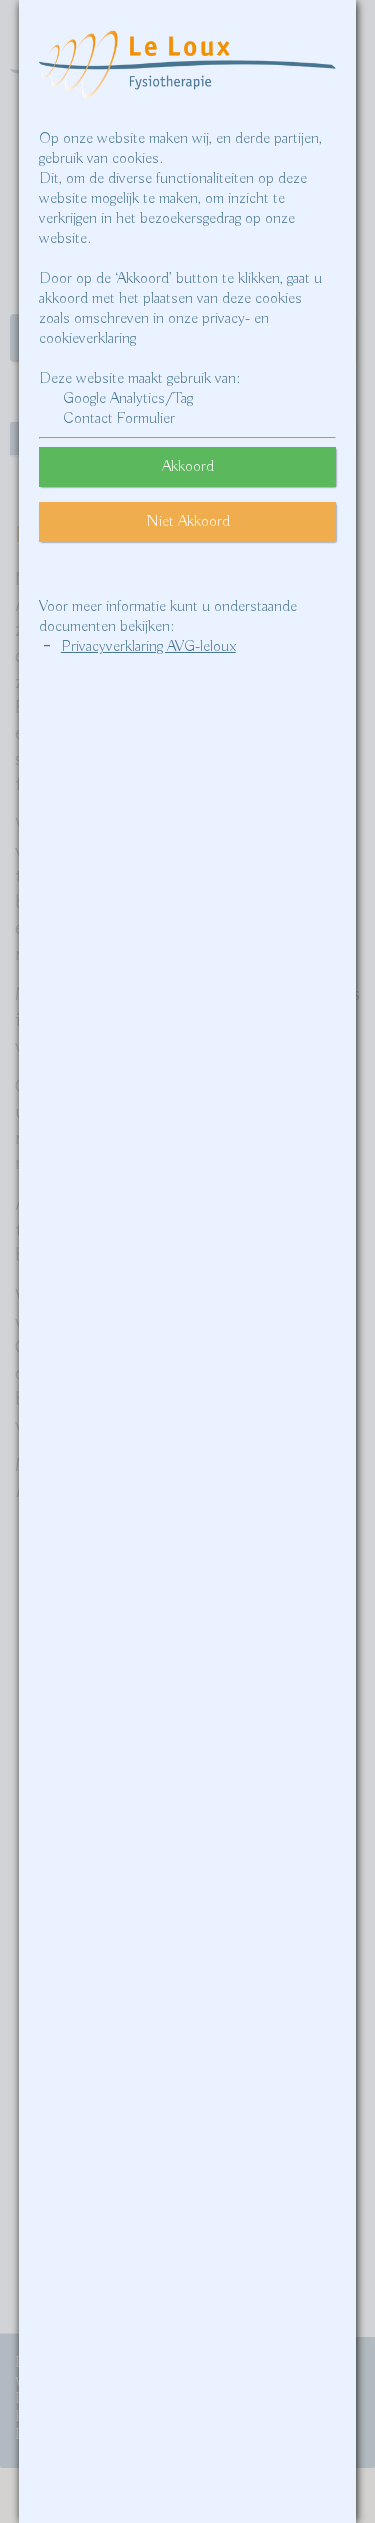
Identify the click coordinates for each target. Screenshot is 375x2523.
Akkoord (188, 467)
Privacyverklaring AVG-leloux (148, 647)
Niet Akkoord (188, 522)
